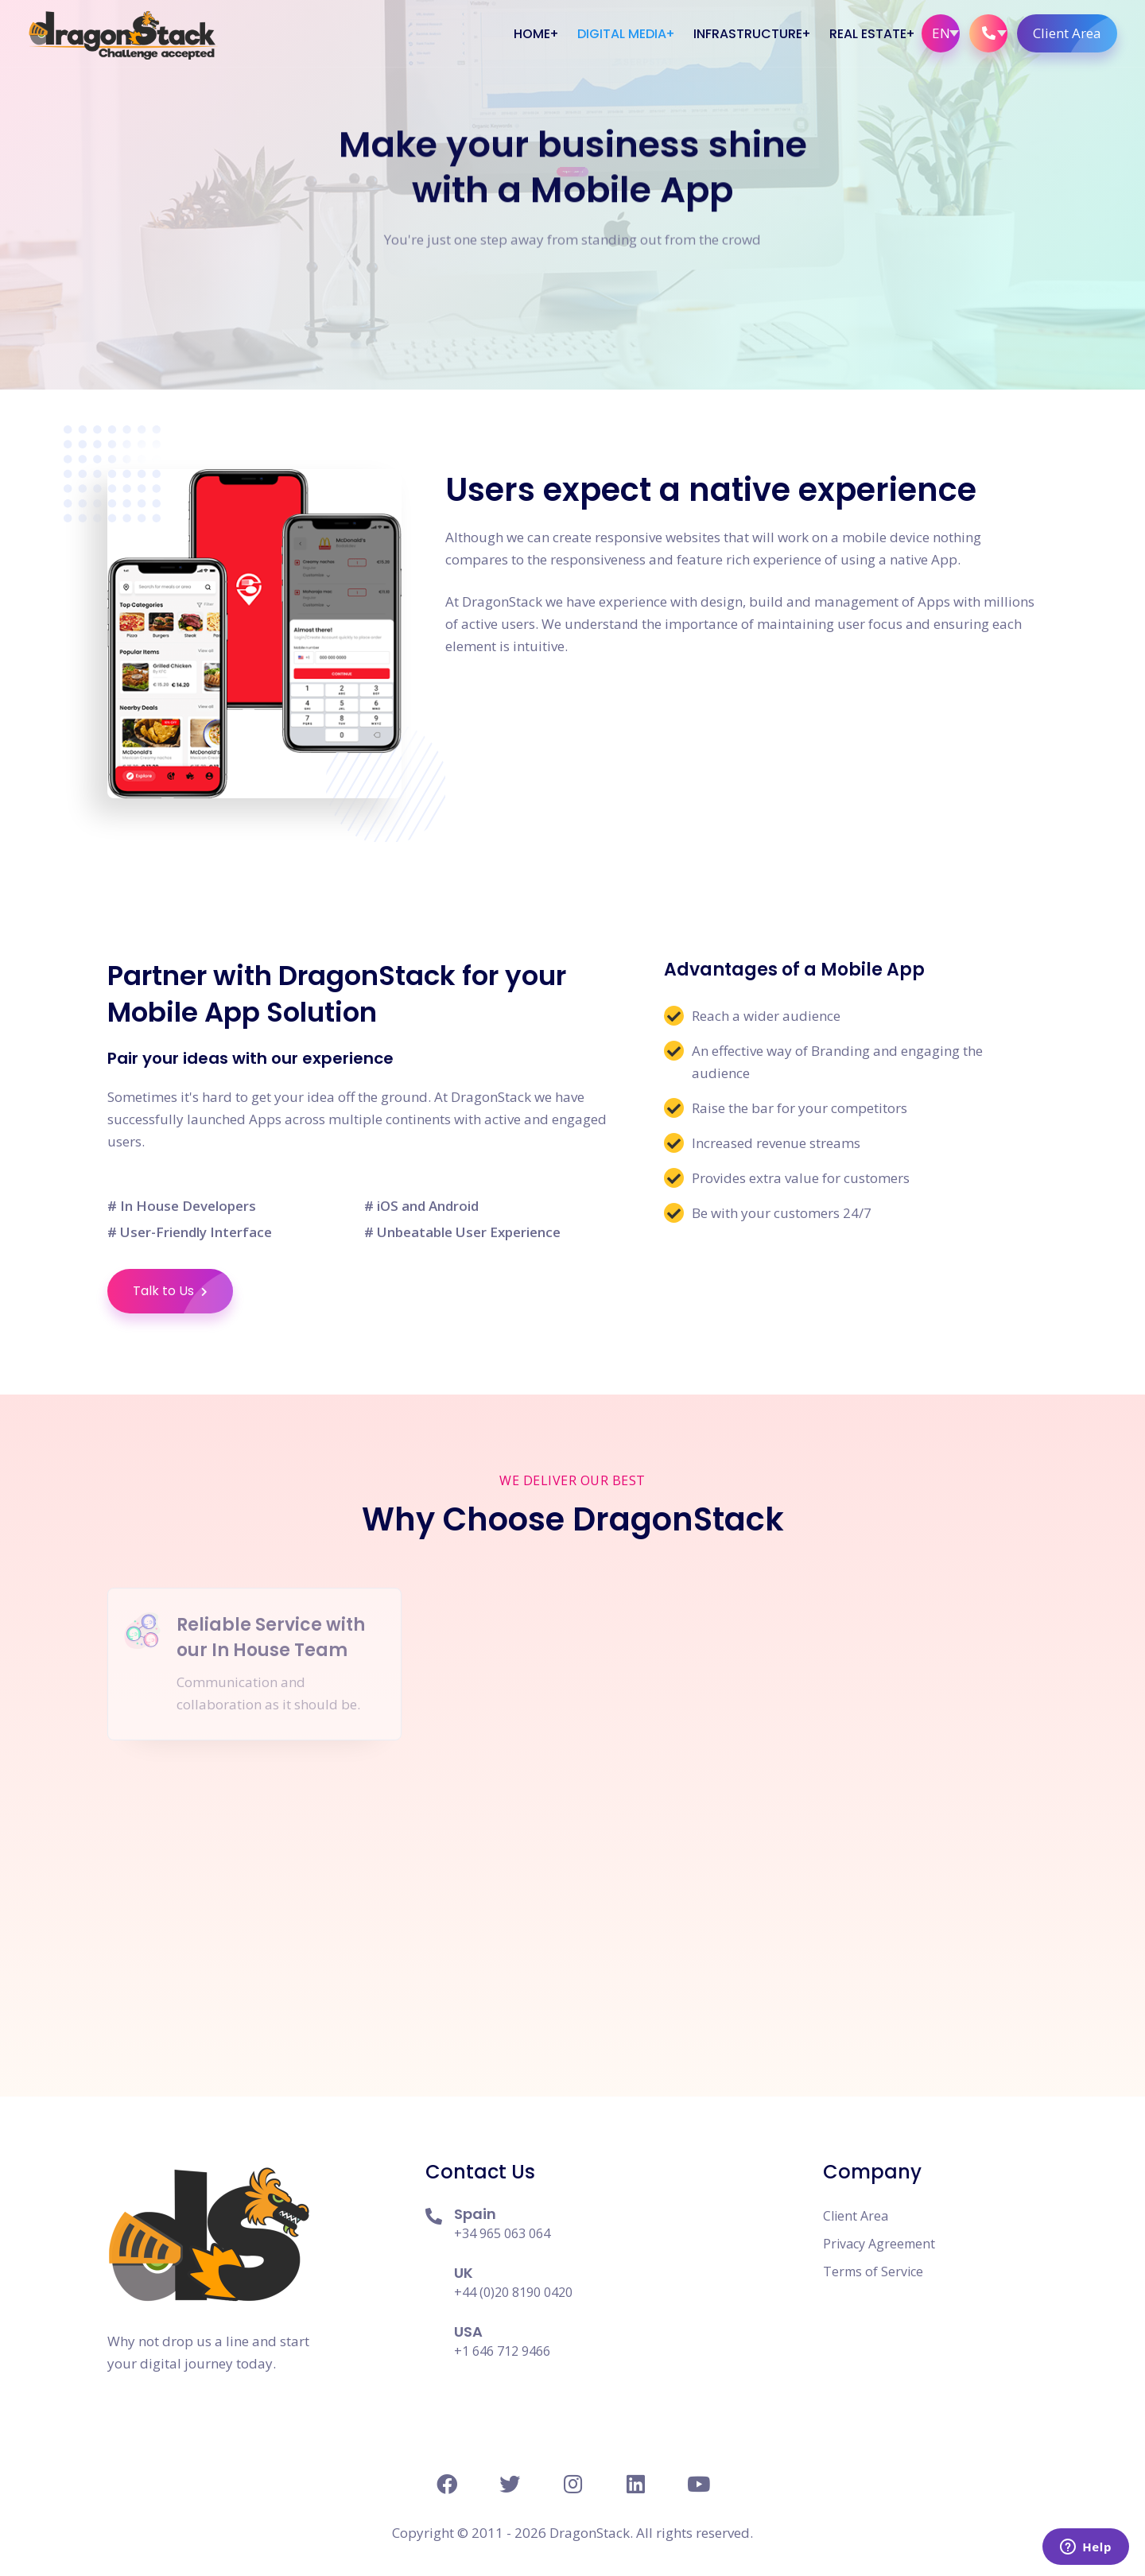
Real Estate (867, 34)
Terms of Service (873, 2271)
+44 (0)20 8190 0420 (513, 2292)
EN (941, 33)
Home (532, 34)
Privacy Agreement (879, 2243)
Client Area (1075, 33)
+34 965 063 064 (502, 2233)
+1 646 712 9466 (502, 2351)
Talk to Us (183, 1291)
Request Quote (574, 198)
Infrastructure (747, 34)
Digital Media (621, 34)
